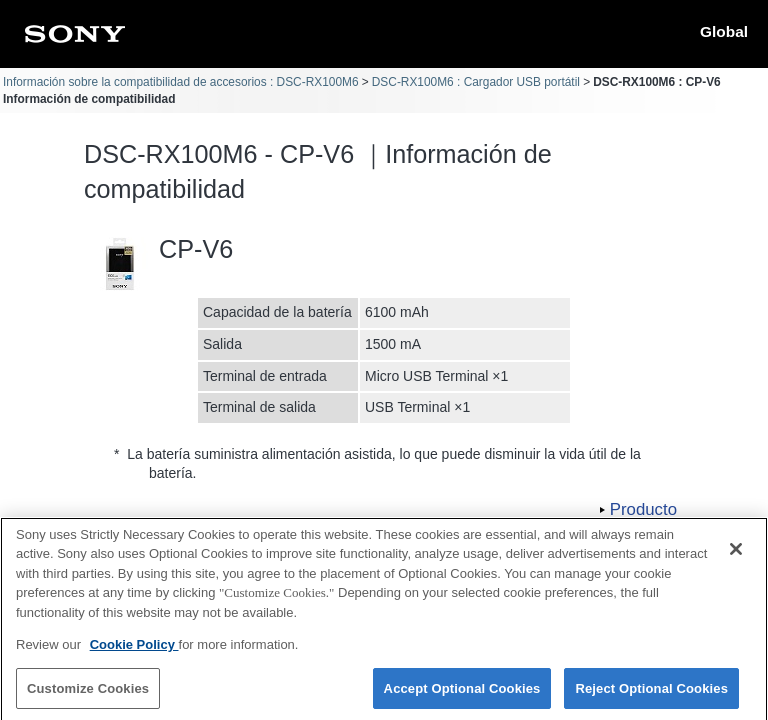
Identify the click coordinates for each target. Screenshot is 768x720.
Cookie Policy (134, 654)
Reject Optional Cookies (651, 697)
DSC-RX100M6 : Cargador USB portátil (476, 82)
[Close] (736, 558)
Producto (643, 509)
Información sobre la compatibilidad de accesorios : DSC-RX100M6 (181, 82)
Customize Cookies (88, 697)
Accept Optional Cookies (462, 697)
